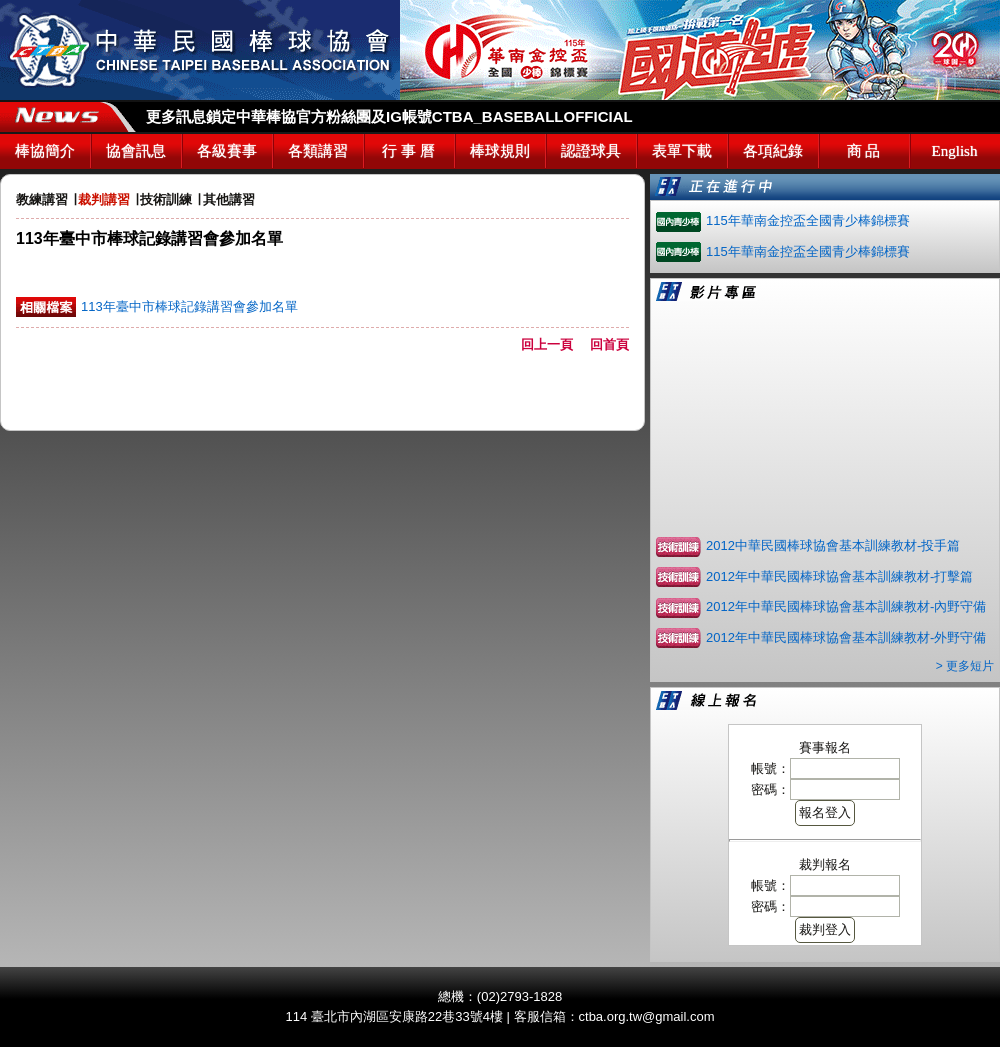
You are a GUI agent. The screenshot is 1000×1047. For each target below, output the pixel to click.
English (955, 151)
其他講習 (229, 199)
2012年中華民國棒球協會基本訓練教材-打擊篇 (839, 576)
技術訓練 (166, 199)
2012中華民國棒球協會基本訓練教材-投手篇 (833, 545)
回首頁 (609, 344)
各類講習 (318, 151)
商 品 (864, 151)
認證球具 (591, 151)
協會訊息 (136, 151)
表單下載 (682, 151)
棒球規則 (500, 151)
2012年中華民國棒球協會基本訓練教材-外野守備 (846, 637)
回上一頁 (553, 344)
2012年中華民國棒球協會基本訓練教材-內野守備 (846, 606)
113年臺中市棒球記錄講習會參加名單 (189, 306)
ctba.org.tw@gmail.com (647, 1016)
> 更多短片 (965, 666)
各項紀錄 (773, 151)
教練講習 (42, 199)
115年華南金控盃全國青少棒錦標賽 (808, 220)
